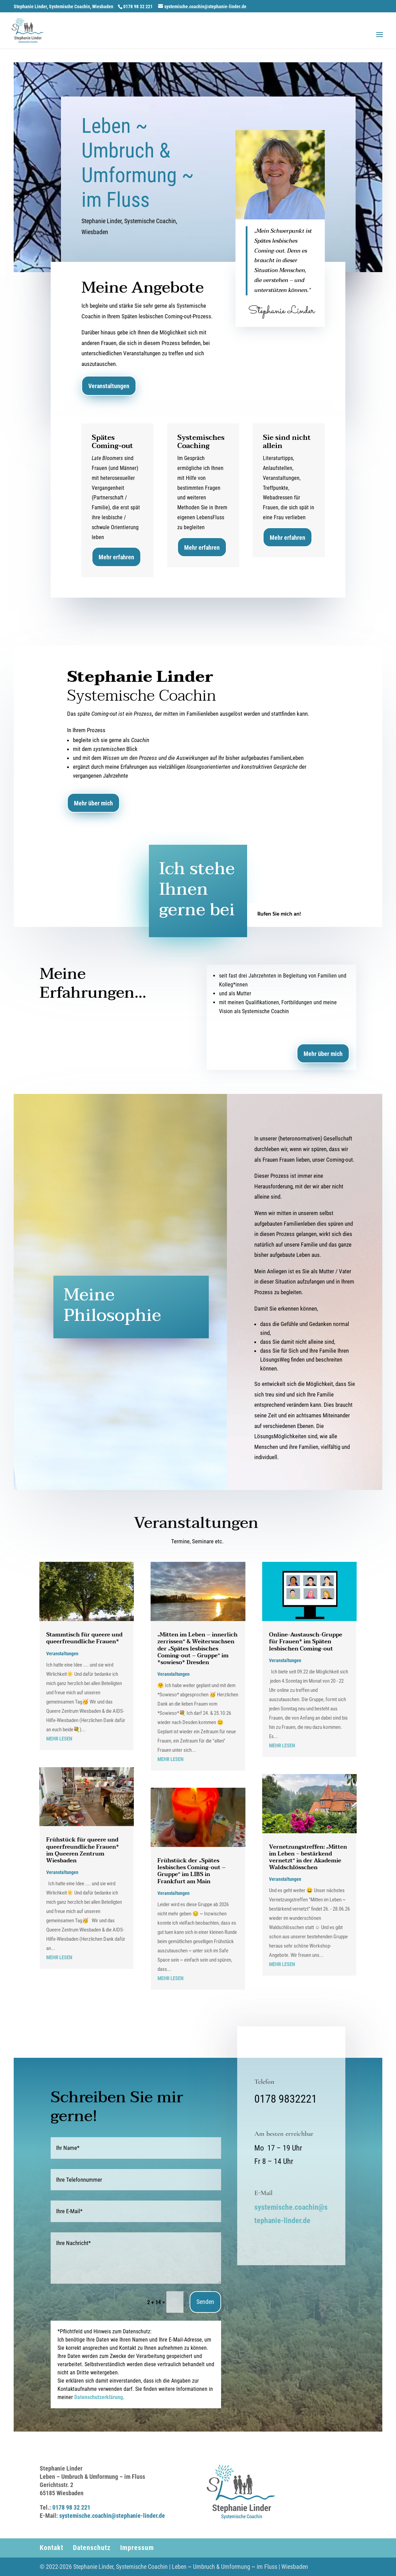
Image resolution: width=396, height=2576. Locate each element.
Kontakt (51, 2547)
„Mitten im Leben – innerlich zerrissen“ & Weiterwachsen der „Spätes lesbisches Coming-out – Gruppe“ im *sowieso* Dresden (197, 1648)
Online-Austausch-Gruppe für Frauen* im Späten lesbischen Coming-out (305, 1641)
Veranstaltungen (108, 386)
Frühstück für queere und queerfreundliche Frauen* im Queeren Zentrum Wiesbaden (82, 1850)
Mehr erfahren (116, 557)
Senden (205, 2301)
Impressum (137, 2547)
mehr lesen (59, 1739)
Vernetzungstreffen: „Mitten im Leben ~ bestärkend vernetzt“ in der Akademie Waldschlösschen (308, 1857)
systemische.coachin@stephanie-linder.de (112, 2515)
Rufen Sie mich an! (279, 914)
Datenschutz (92, 2547)
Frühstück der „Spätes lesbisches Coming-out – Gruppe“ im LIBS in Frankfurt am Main (191, 1871)
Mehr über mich (93, 803)
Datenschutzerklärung (98, 2397)
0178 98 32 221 (71, 2507)
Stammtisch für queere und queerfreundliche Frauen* (84, 1638)
